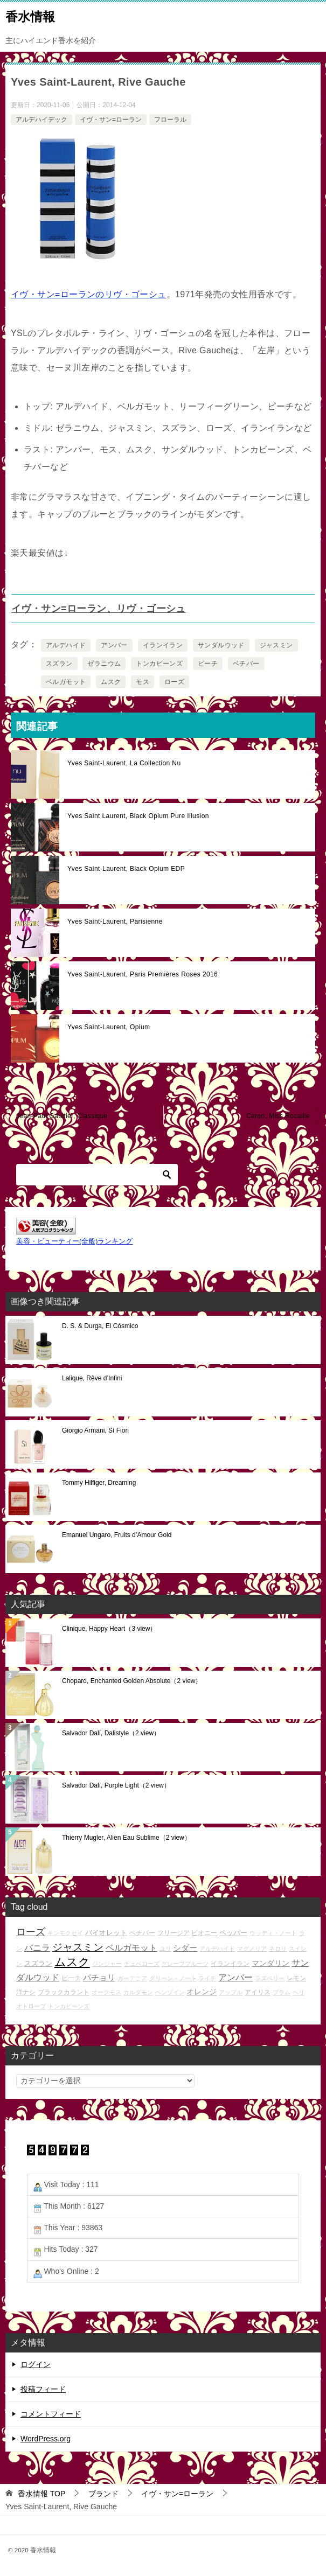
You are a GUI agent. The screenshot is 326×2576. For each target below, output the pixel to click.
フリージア (173, 1932)
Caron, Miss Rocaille (278, 1116)
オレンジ (201, 1991)
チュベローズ (141, 1963)
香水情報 (30, 15)
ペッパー (233, 1933)
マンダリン (270, 1963)
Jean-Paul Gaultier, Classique (62, 1116)
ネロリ (278, 1948)
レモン (296, 1977)
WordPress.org (45, 2438)
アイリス (257, 1991)
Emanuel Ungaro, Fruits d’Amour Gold (116, 1535)
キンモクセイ (65, 1933)
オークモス (106, 1992)
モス (142, 682)
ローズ (174, 682)
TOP (41, 2493)
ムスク (111, 682)
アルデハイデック (41, 119)
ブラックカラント (63, 1991)
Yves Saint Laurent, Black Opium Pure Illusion (138, 816)
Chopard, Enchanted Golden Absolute (132, 1681)
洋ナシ (26, 1991)
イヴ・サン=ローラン (111, 119)
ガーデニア (132, 1978)
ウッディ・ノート (273, 1933)
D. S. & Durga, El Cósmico (100, 1326)
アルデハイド (66, 645)
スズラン (59, 663)
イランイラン (163, 645)
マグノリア (252, 1948)
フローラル (170, 119)
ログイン (35, 2364)
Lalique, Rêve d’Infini (92, 1378)
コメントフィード (50, 2414)
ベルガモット (66, 682)
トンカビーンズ (159, 663)
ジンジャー (107, 1963)
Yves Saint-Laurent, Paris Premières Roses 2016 (142, 974)
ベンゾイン (170, 1992)
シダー (185, 1947)
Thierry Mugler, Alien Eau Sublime (126, 1837)
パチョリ (99, 1977)
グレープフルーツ (185, 1963)
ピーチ (208, 663)
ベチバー (246, 663)
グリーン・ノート (173, 1978)
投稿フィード (43, 2389)
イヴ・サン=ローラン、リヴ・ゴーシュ (98, 608)
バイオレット (106, 1933)
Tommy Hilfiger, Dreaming (99, 1482)
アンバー (114, 645)
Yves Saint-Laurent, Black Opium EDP (126, 868)
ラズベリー (270, 1978)
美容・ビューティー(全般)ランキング (74, 1241)
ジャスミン (276, 645)
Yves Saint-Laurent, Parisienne (115, 921)
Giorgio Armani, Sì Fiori (95, 1430)
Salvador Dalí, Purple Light (116, 1785)
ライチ (207, 1978)
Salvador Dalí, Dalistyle (111, 1733)
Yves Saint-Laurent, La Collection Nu (124, 763)
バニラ (37, 1947)
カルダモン (138, 1992)
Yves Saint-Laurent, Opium (108, 1027)
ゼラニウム (104, 663)
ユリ (165, 1948)
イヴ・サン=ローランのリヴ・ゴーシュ (89, 294)
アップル (230, 1992)
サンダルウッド (221, 645)
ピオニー (204, 1932)
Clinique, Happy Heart (109, 1628)
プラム (281, 1992)
